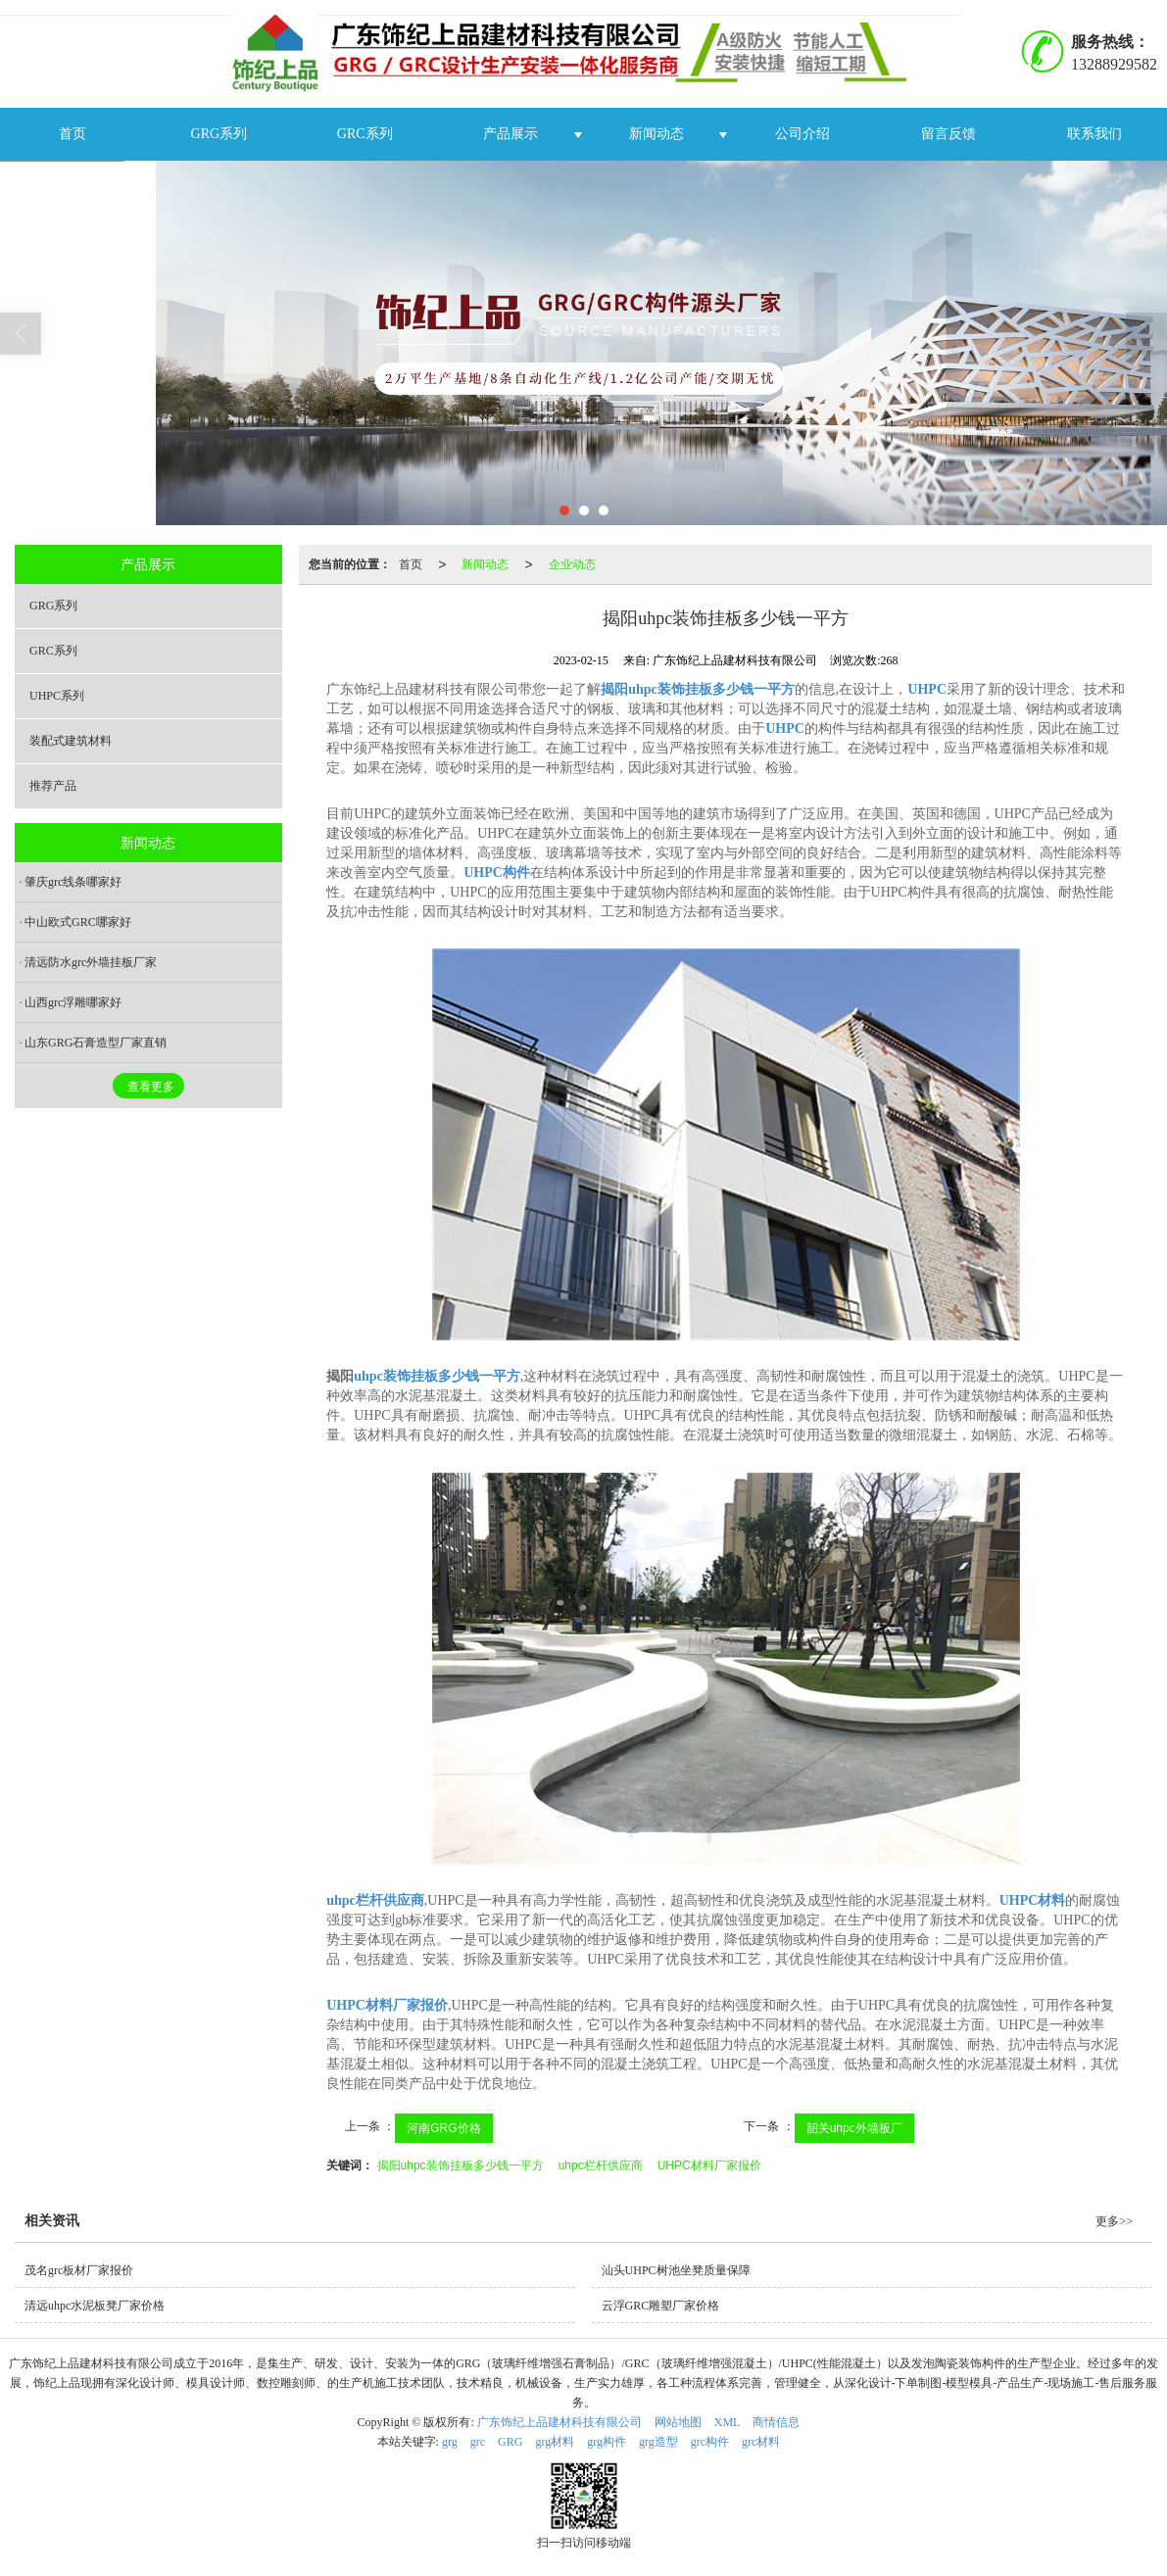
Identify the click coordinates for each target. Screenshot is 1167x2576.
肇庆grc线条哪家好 (73, 882)
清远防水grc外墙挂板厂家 (90, 962)
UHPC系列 (56, 696)
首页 (72, 133)
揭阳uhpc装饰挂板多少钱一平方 (460, 2165)
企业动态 (572, 564)
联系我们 (1094, 133)
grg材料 (554, 2442)
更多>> (1114, 2221)
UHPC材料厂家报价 (709, 2165)
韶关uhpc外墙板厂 (854, 2128)
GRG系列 (219, 133)
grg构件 (606, 2442)
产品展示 (510, 133)
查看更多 (150, 1087)
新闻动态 (656, 133)
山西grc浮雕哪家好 (73, 1002)
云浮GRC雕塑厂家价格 (661, 2305)
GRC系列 (365, 133)
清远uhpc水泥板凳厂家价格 (94, 2305)
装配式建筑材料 (70, 741)
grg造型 (658, 2442)
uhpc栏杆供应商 (601, 2165)
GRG (510, 2442)
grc (477, 2442)
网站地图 (678, 2422)
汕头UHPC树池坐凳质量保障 (676, 2270)
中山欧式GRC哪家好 (77, 922)
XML (727, 2422)
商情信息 (776, 2422)
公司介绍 (802, 133)
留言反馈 (948, 133)
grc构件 (710, 2442)
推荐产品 (52, 786)
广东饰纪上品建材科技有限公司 (559, 2422)
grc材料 (761, 2442)
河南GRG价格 (443, 2128)
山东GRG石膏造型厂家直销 (95, 1042)
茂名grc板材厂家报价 (78, 2270)
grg (450, 2442)
